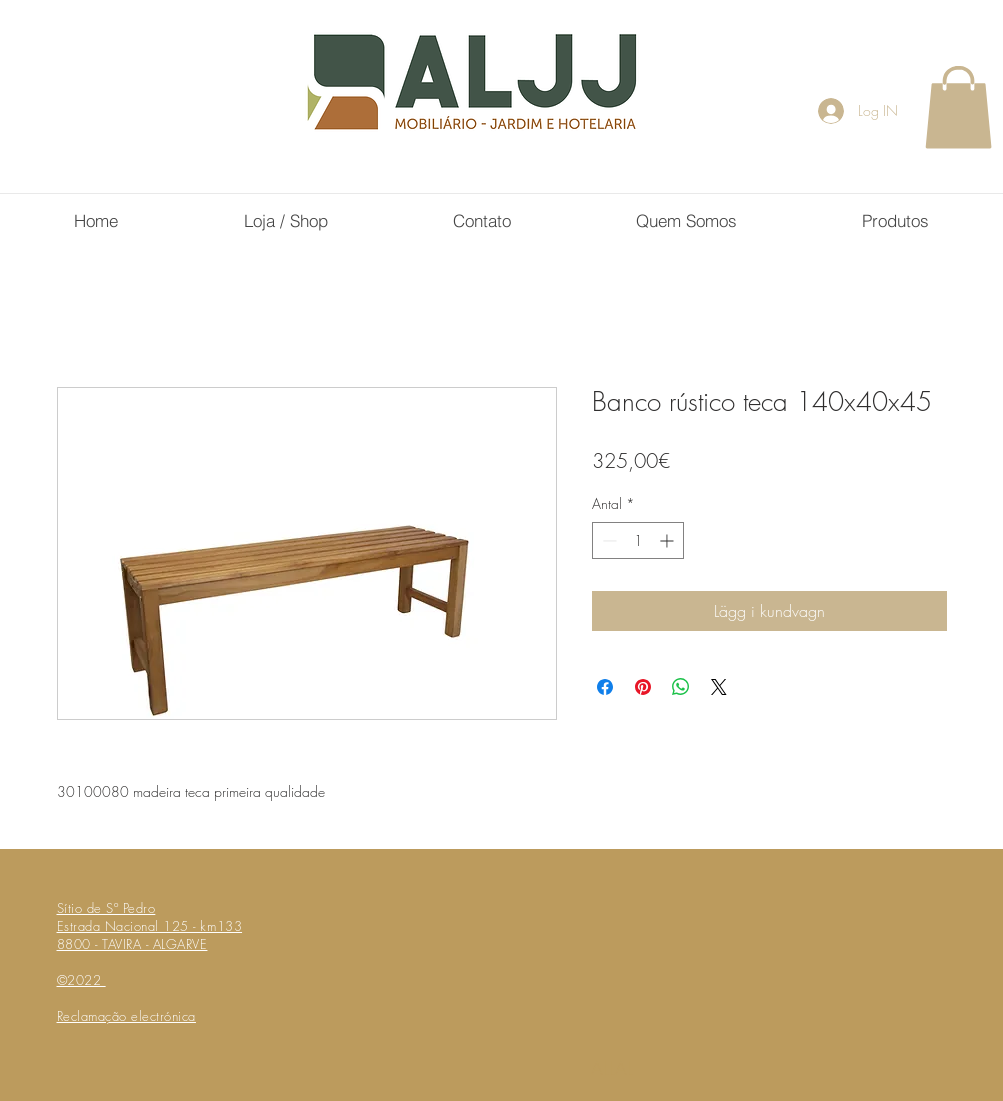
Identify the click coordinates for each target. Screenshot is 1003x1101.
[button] (958, 107)
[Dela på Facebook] (605, 687)
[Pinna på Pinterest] (643, 687)
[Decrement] (607, 540)
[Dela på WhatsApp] (681, 687)
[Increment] (668, 540)
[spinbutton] (638, 540)
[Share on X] (719, 687)
